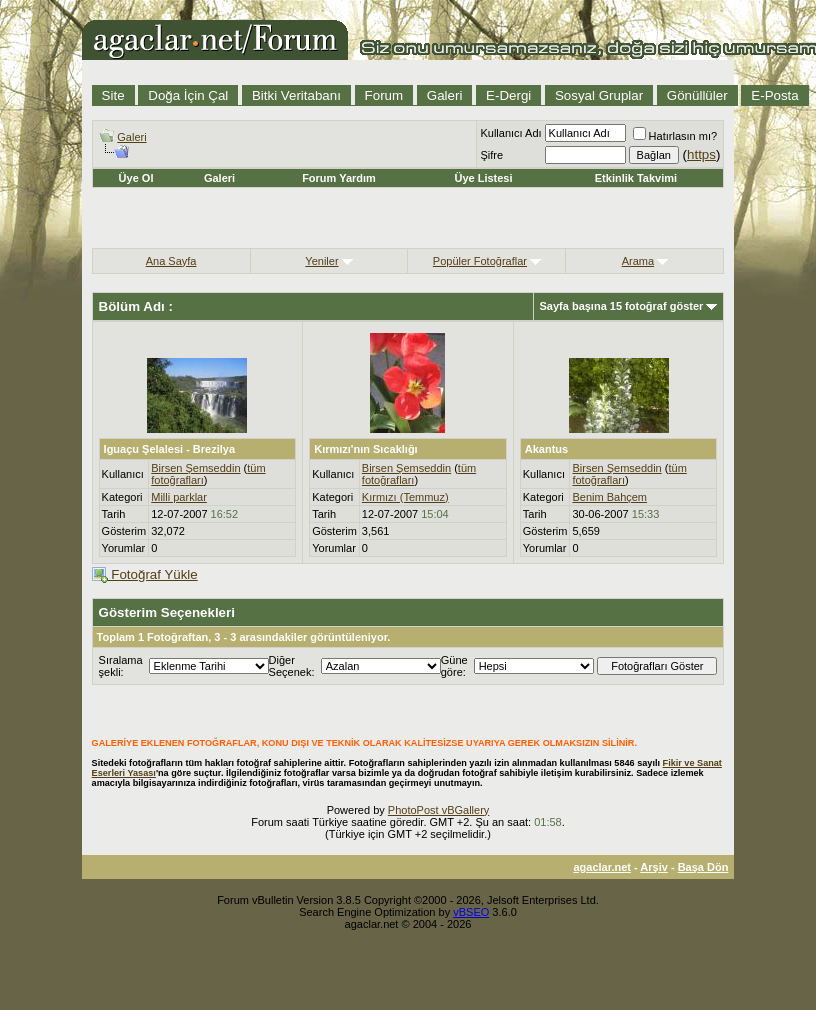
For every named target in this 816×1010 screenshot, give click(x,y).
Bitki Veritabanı (296, 95)
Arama (638, 261)
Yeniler (321, 261)
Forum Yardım (339, 178)
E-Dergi (508, 95)
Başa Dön (703, 867)
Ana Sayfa (171, 261)
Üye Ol (136, 178)
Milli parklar (179, 497)
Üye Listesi (483, 178)
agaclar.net (601, 867)
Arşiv (654, 867)
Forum (384, 95)
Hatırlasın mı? (675, 136)
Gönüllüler (697, 95)
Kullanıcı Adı (510, 133)
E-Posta (774, 95)
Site (113, 95)
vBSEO (471, 912)
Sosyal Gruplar (599, 95)
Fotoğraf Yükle (145, 574)
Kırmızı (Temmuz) (405, 497)
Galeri (445, 95)
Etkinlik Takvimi (636, 178)
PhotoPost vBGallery (439, 810)
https (701, 154)
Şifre (491, 155)
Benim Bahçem (609, 497)
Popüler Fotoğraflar (480, 261)
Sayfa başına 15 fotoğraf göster (622, 306)
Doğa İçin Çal (188, 95)
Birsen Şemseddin (195, 468)
